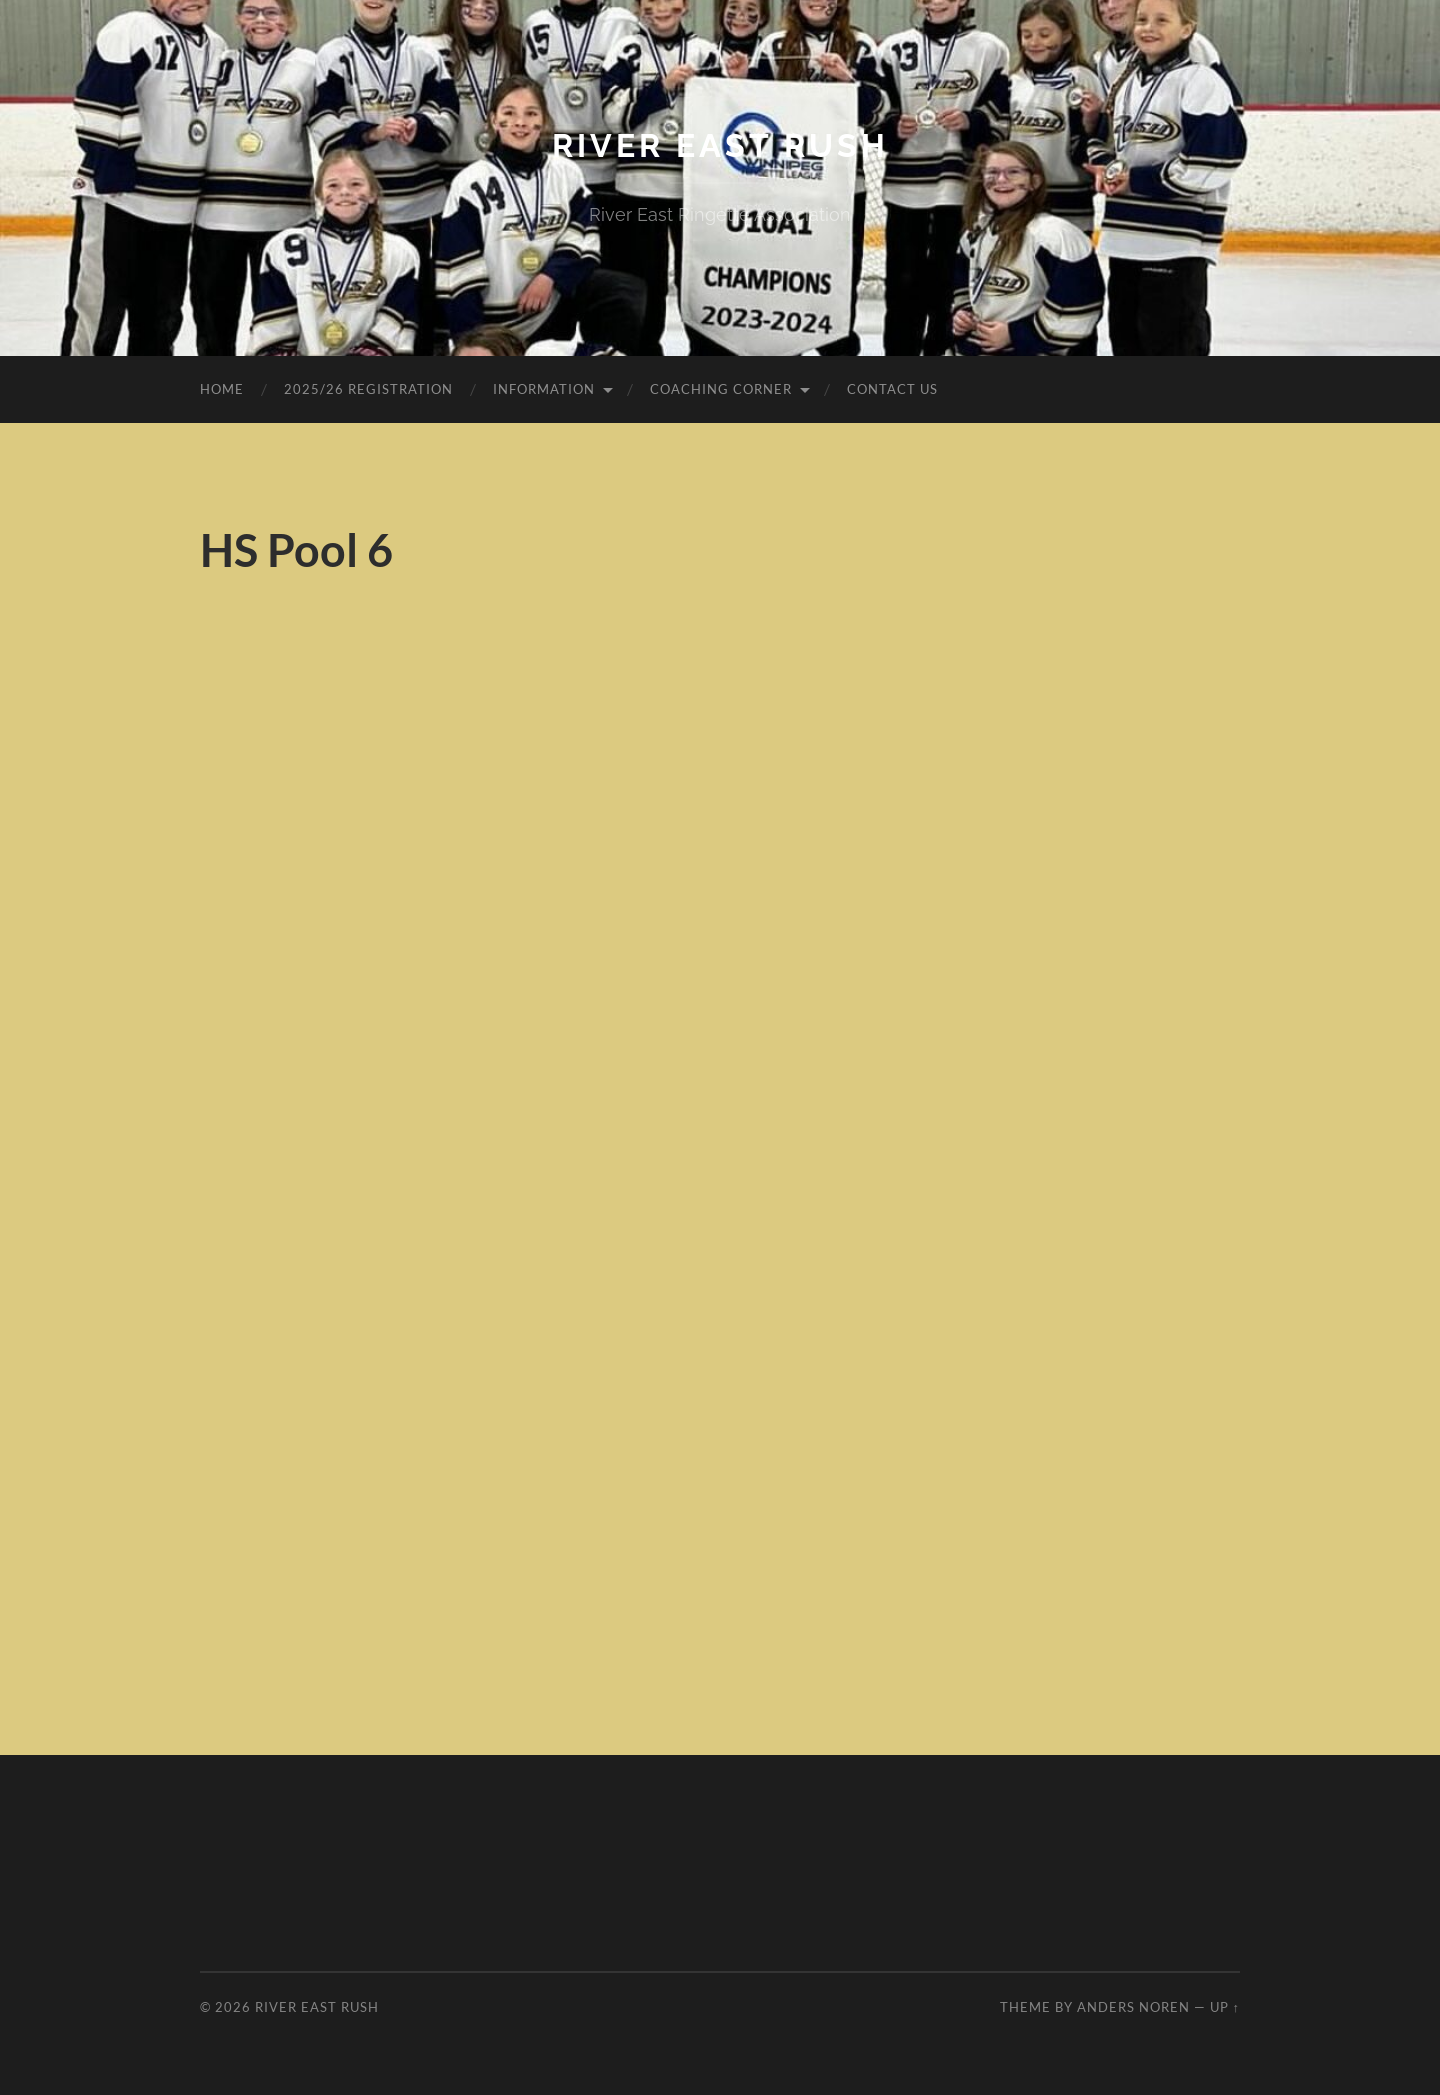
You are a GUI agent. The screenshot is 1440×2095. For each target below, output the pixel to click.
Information (544, 389)
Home (222, 389)
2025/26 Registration (368, 389)
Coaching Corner (721, 389)
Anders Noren (1133, 2007)
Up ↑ (1225, 2007)
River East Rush (720, 145)
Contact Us (892, 389)
